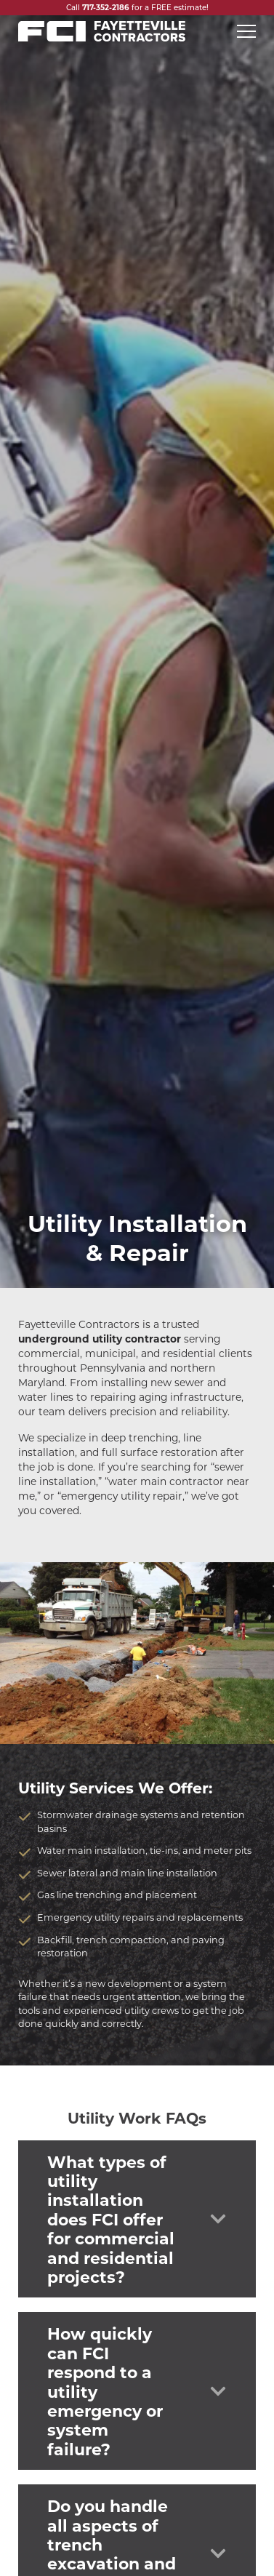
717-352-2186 (105, 7)
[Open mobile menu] (246, 31)
